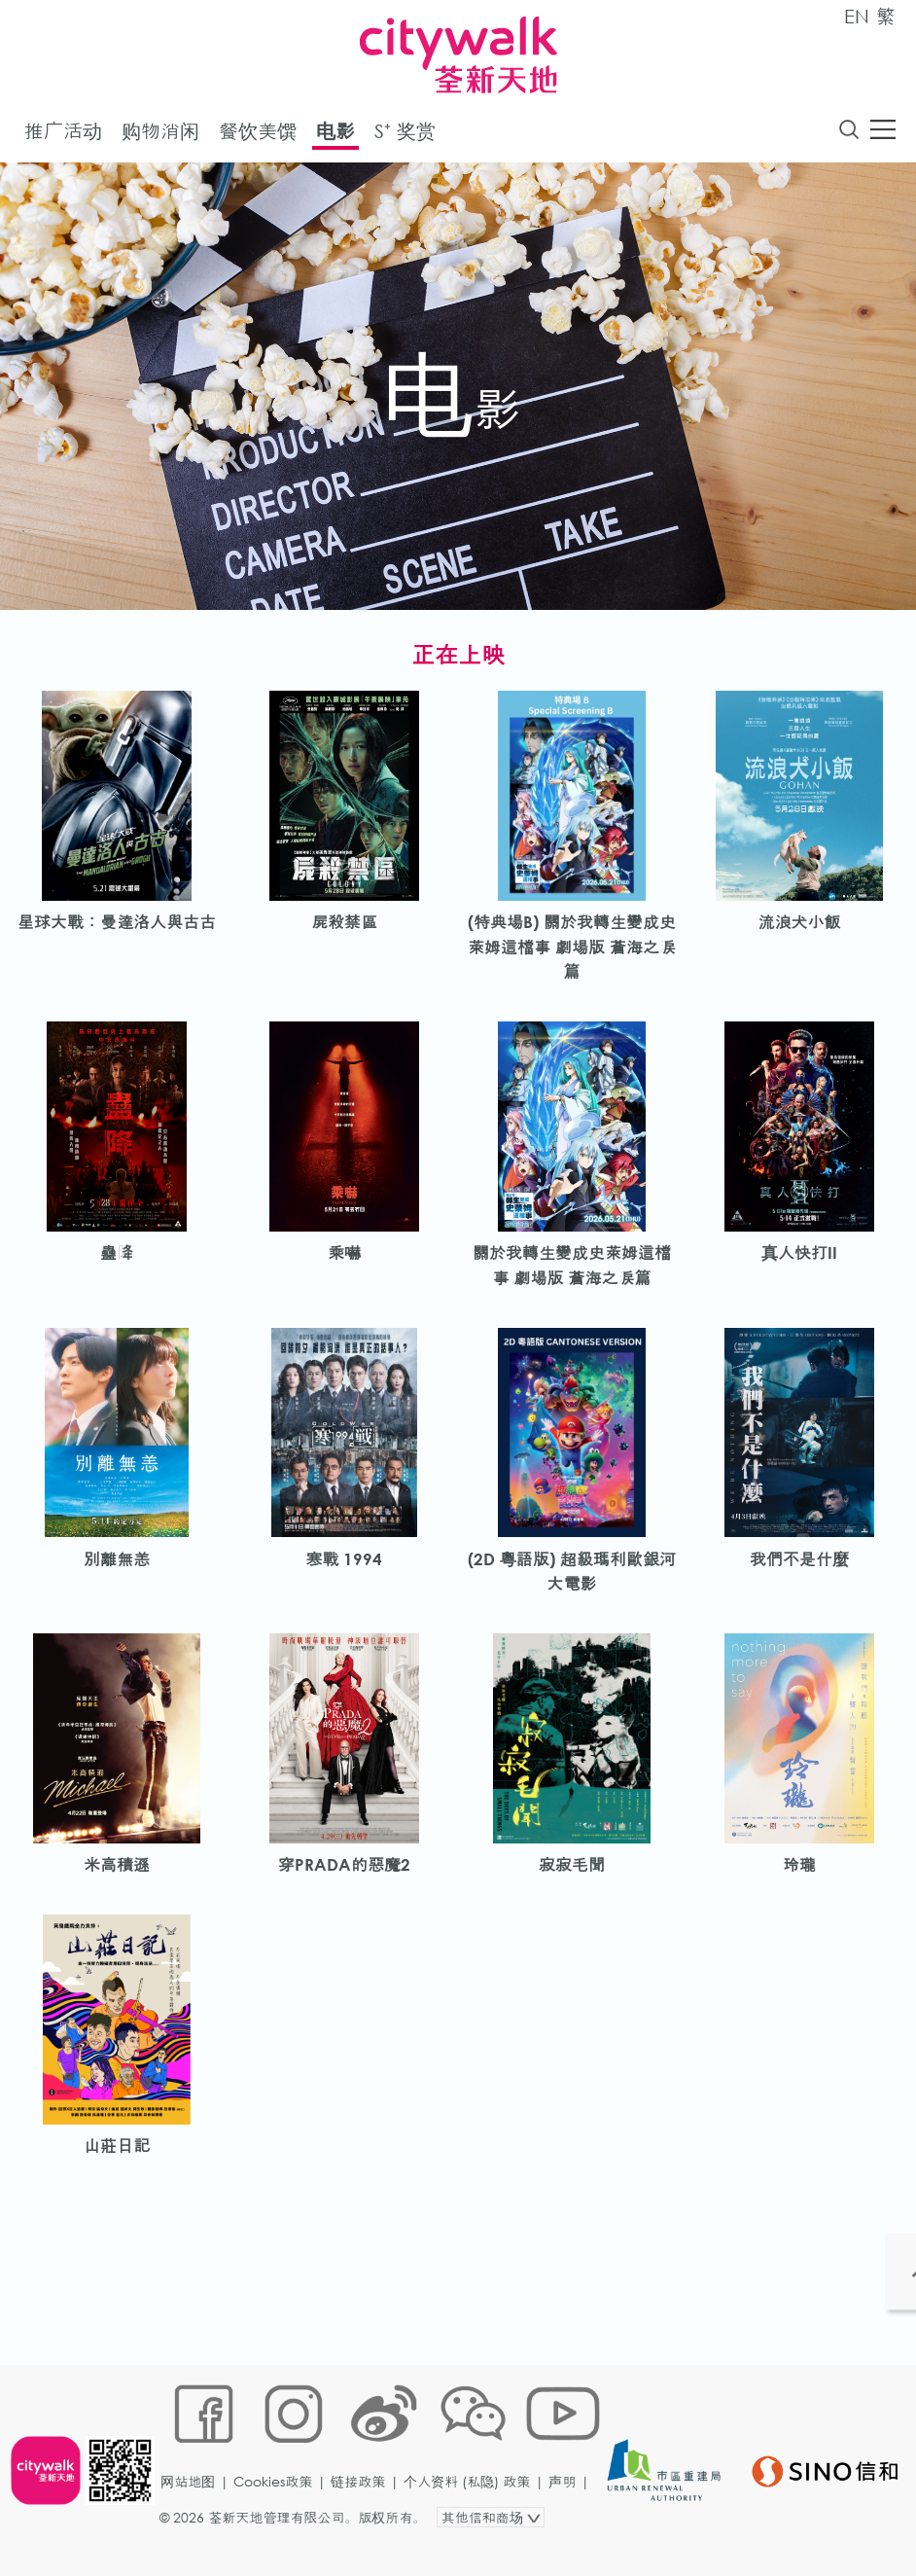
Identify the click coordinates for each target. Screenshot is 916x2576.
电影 (335, 135)
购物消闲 (160, 135)
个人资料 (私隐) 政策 (472, 2514)
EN (856, 16)
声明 (567, 2514)
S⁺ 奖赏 (405, 135)
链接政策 (363, 2514)
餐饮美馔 (258, 135)
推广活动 (63, 135)
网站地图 (193, 2514)
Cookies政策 (278, 2514)
